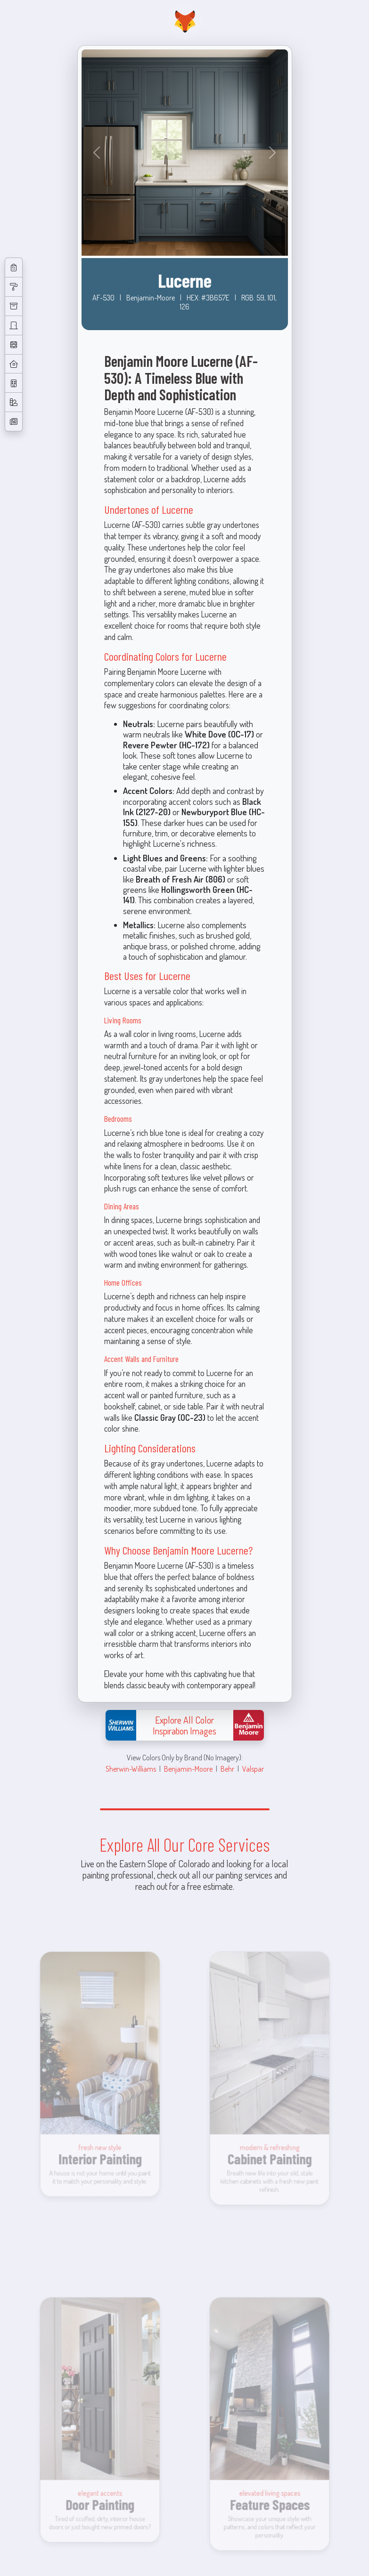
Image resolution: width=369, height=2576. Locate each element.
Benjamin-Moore (188, 1769)
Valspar (253, 1769)
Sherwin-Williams (131, 1769)
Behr (227, 1769)
